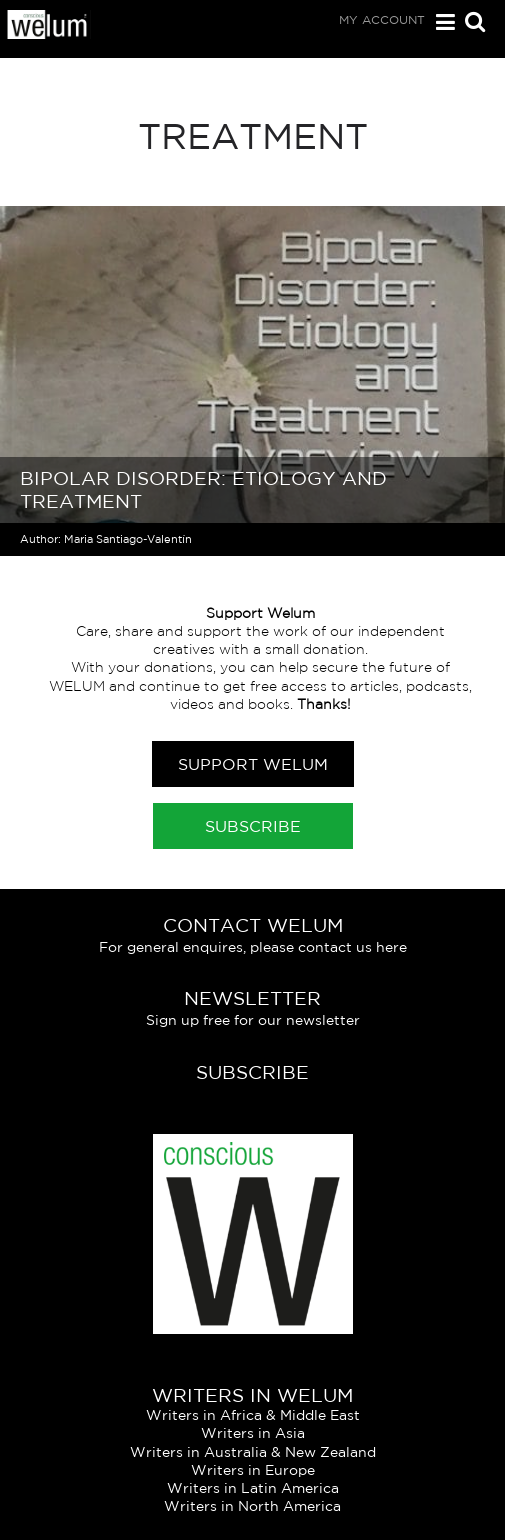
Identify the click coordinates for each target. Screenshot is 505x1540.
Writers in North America (252, 1506)
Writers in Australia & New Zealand (253, 1452)
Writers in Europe (253, 1470)
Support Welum (253, 764)
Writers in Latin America (253, 1488)
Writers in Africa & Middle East (253, 1415)
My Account (382, 19)
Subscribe (253, 826)
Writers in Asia (253, 1433)
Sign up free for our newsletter (253, 1020)
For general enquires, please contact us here (253, 947)
